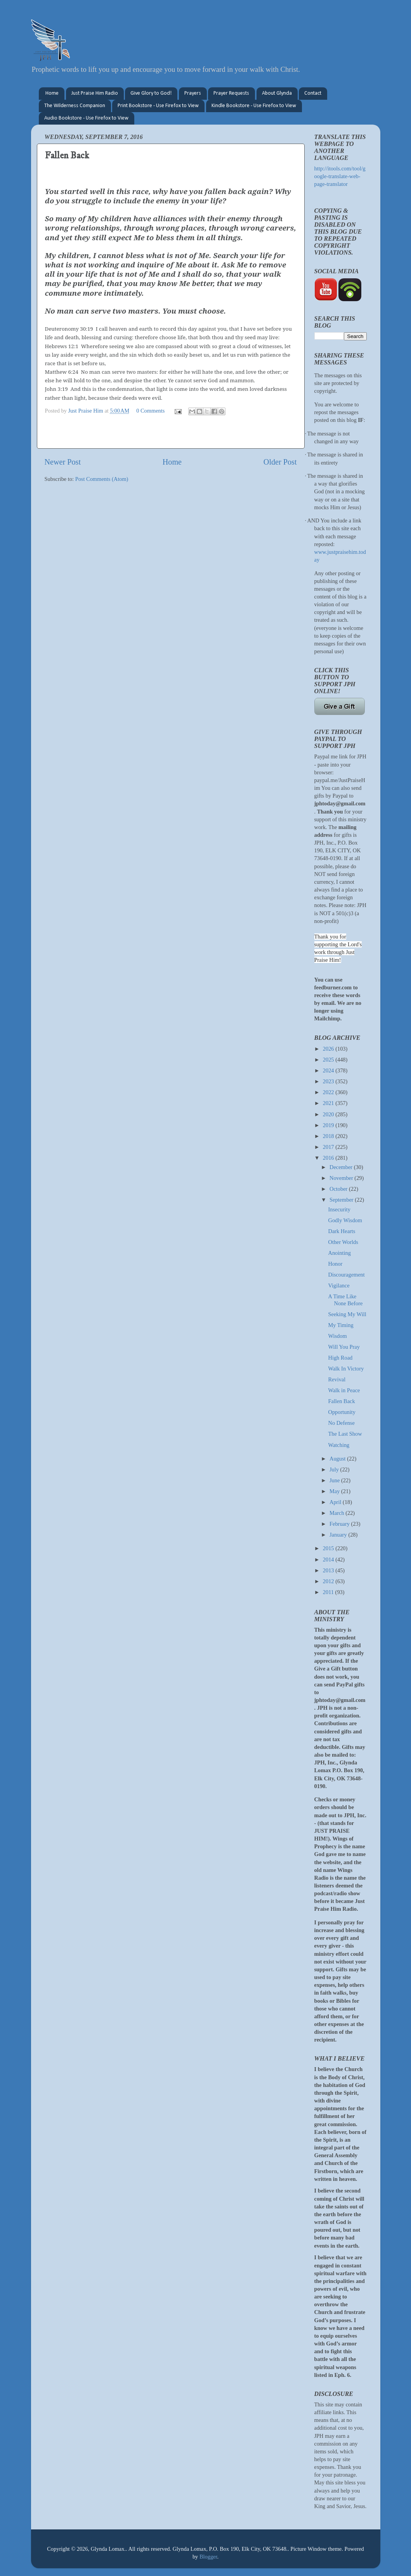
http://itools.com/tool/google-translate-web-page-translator (340, 176)
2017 (329, 1147)
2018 (329, 1136)
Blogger (208, 2556)
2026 (329, 1049)
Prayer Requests (231, 93)
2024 (329, 1070)
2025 (329, 1059)
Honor (335, 1264)
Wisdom (337, 1336)
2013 (329, 1570)
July (334, 1469)
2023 (329, 1081)
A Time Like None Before (345, 1299)
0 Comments (150, 411)
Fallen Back (341, 1401)
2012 (329, 1581)
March (337, 1513)
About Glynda (277, 93)
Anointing (339, 1253)
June (335, 1480)
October (339, 1189)
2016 (329, 1158)
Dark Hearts (341, 1231)
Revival (336, 1379)
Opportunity (341, 1412)
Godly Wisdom (345, 1220)
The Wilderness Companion (74, 106)
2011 (329, 1592)
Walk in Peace (344, 1390)
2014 (329, 1559)
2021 (329, 1103)
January (338, 1535)
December (341, 1167)
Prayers (192, 93)
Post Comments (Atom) (101, 479)
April (336, 1502)
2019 (329, 1125)
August (338, 1458)
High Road (340, 1358)
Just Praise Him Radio (94, 93)
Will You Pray (343, 1347)
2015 (329, 1548)
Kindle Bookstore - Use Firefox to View (254, 106)
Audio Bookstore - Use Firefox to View (86, 118)
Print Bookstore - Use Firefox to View (158, 106)
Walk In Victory (346, 1368)
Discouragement (346, 1275)
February (340, 1524)
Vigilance (338, 1285)
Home (52, 93)
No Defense (341, 1423)
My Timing (340, 1325)
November (341, 1178)
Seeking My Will (347, 1314)
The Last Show (345, 1434)
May (335, 1491)
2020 (329, 1114)
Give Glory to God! (151, 93)
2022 (329, 1092)
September (342, 1200)
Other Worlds (343, 1242)
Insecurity (339, 1209)
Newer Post (63, 462)
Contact (312, 93)
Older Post (280, 462)
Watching (338, 1445)
